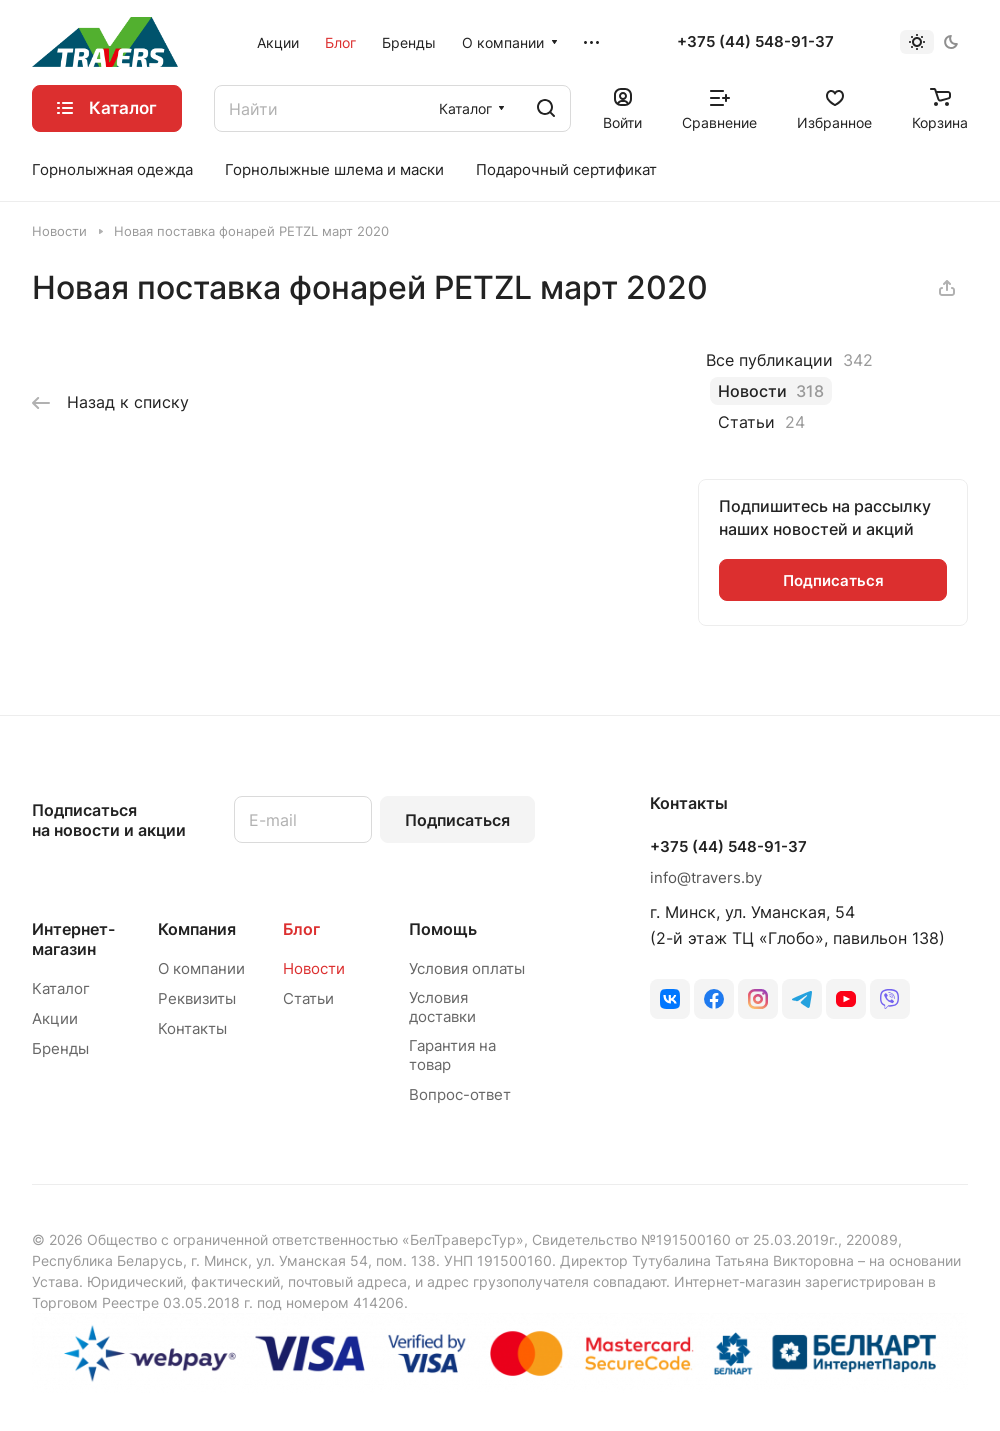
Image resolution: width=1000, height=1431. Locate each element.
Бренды (60, 1048)
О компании (201, 968)
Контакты (192, 1028)
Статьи (308, 998)
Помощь (443, 929)
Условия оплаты (467, 968)
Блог (301, 929)
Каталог (61, 988)
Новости (314, 968)
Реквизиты (197, 998)
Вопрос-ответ (460, 1094)
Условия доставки (442, 1007)
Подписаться (457, 820)
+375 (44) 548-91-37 (755, 42)
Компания (197, 929)
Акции (55, 1018)
